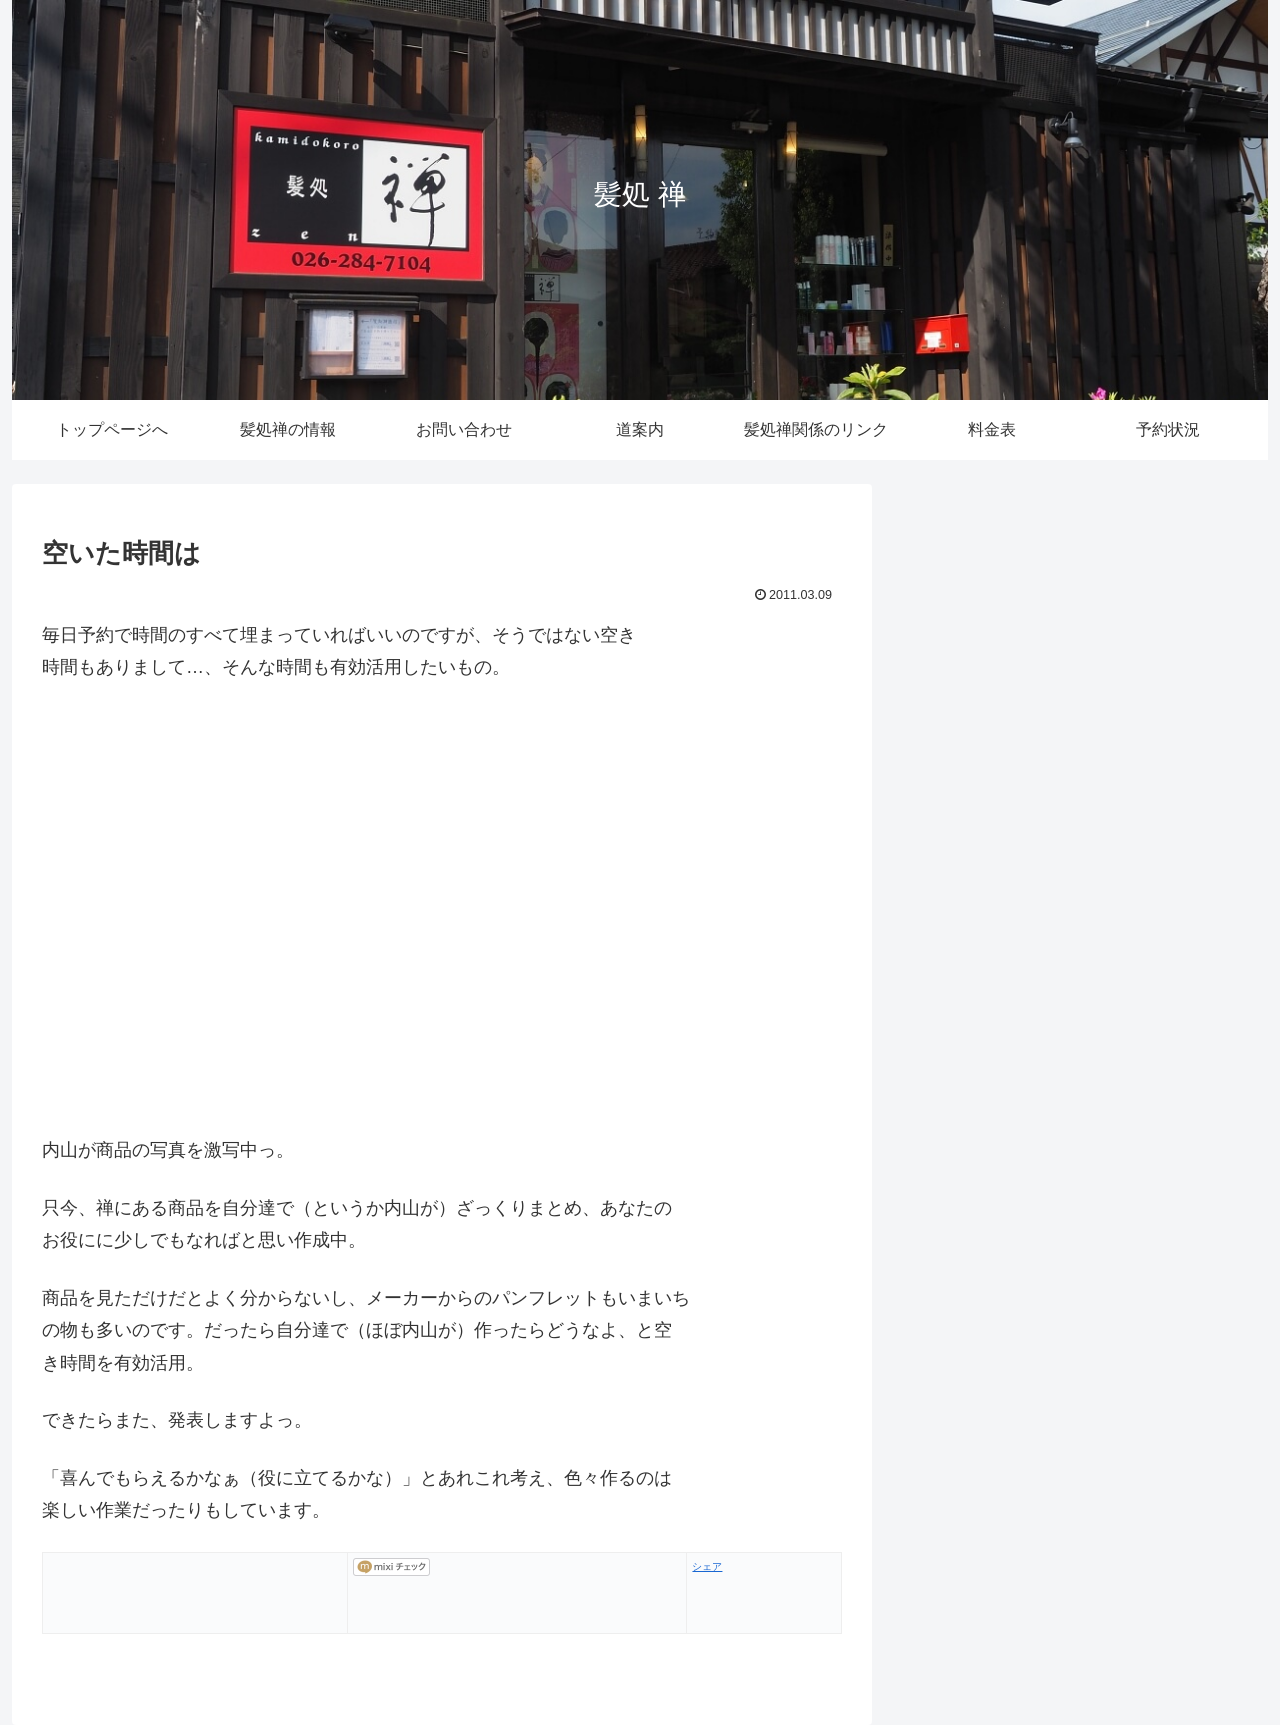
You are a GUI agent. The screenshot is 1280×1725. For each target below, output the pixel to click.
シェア (707, 1566)
